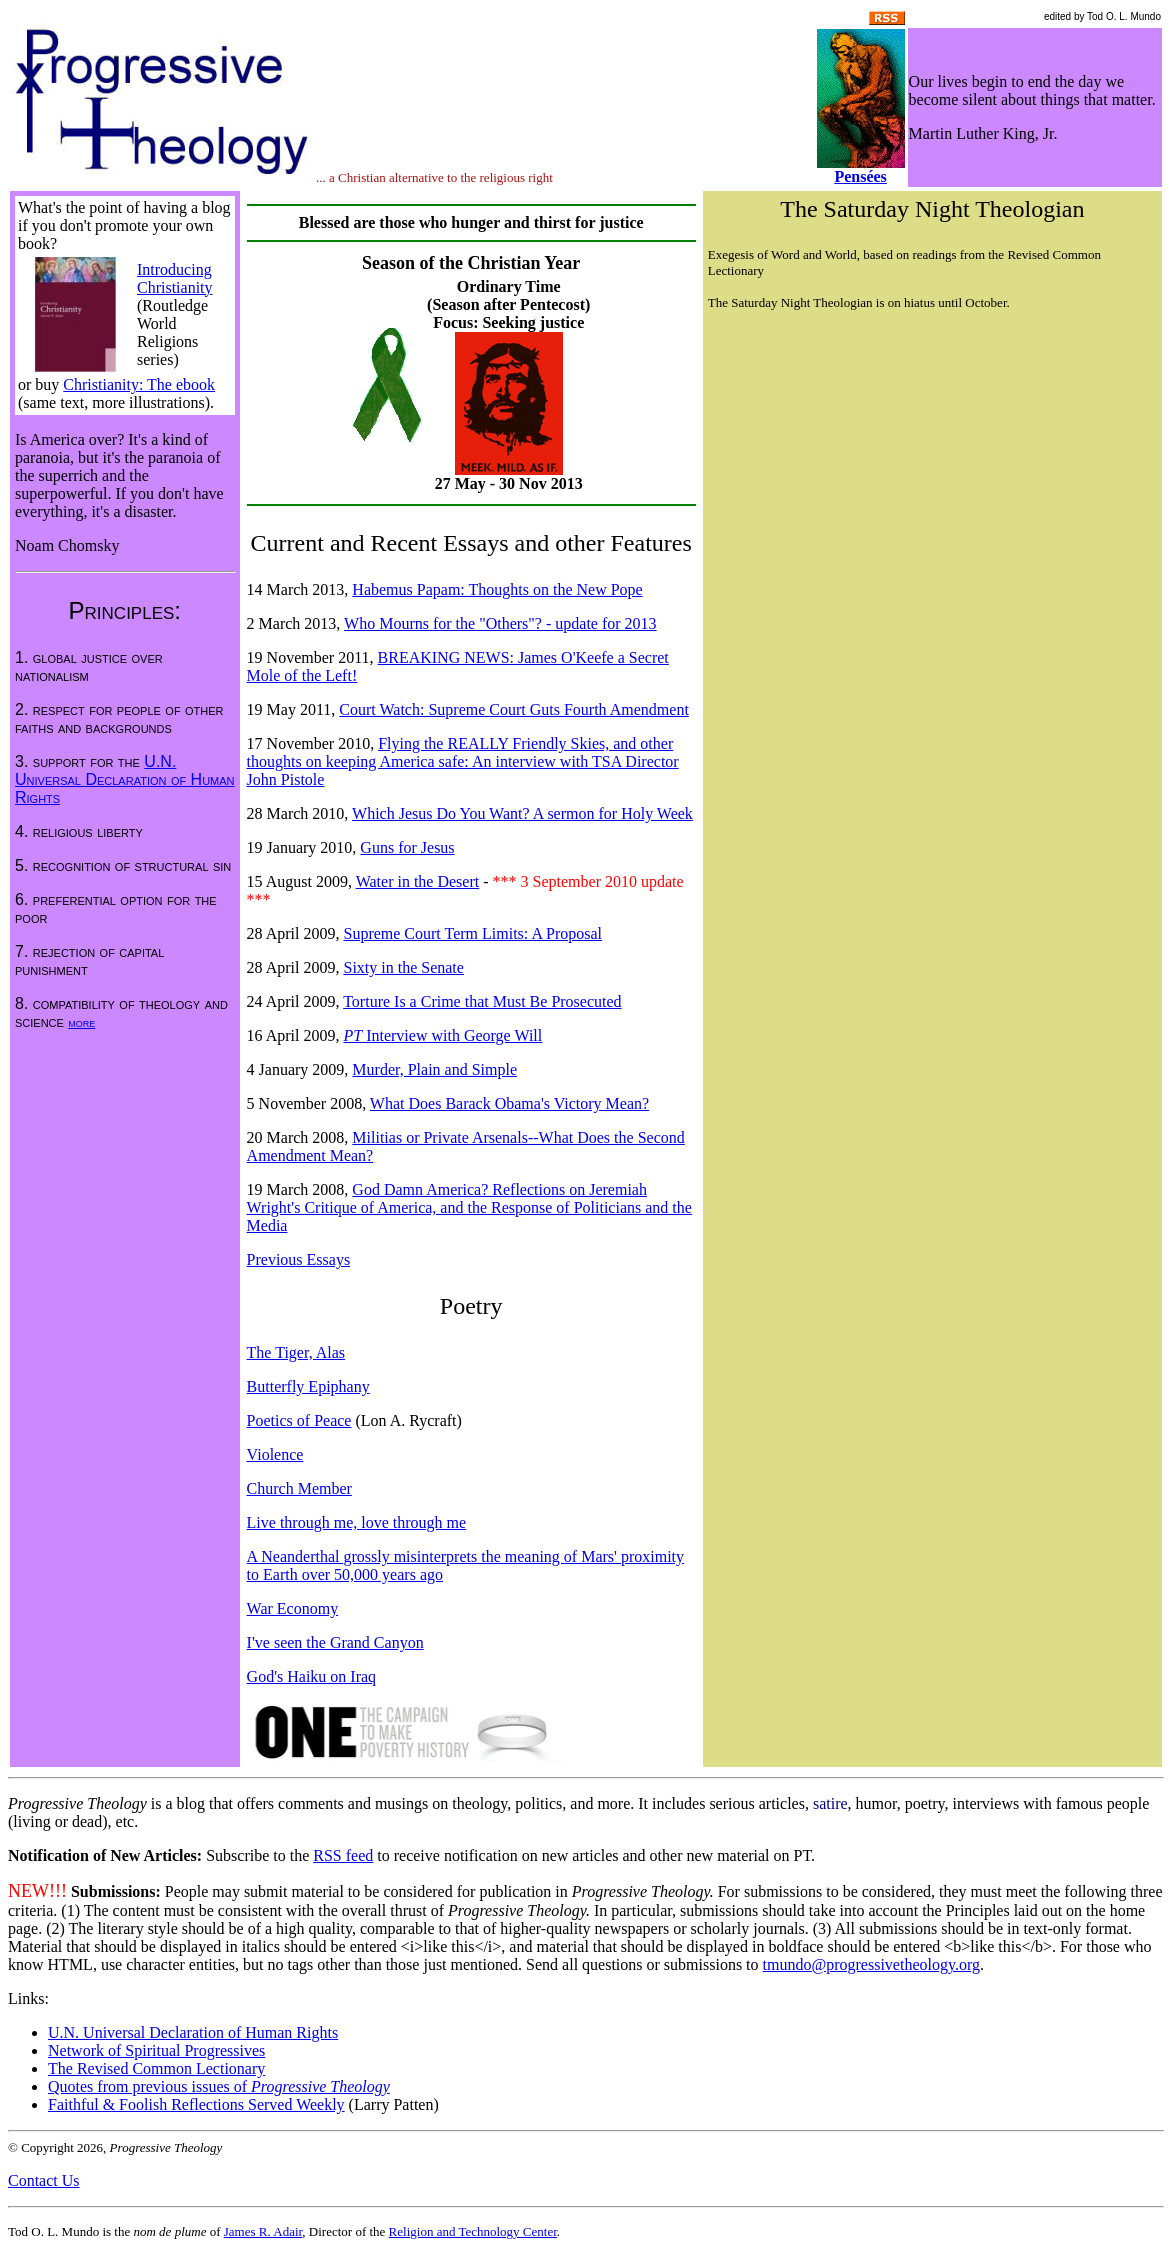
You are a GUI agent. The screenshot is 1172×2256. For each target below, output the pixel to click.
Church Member (299, 1488)
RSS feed (343, 1855)
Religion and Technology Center (473, 2231)
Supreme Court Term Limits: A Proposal (472, 933)
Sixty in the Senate (403, 967)
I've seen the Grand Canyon (335, 1642)
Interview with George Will (442, 1035)
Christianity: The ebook (139, 384)
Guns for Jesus (407, 847)
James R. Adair (263, 2231)
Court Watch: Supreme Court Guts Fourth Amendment (514, 709)
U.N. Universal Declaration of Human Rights (125, 779)
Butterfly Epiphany (308, 1386)
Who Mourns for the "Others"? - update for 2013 (500, 623)
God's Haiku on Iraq (312, 1676)
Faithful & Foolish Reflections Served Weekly (196, 2104)
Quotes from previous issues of (219, 2086)
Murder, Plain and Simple (434, 1069)
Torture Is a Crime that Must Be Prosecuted (482, 1001)
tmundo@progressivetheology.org (871, 1964)
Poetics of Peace (299, 1420)
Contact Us (44, 2180)
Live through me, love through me (357, 1522)
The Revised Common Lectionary (156, 2068)
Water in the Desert (418, 881)
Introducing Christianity (175, 278)
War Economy (293, 1608)
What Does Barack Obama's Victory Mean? (509, 1103)
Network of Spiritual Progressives (156, 2050)
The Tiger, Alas (296, 1352)
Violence (275, 1454)
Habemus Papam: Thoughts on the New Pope (497, 589)
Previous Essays (299, 1259)
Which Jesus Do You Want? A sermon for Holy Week (522, 813)
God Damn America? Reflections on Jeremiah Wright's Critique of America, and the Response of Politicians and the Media (469, 1207)
